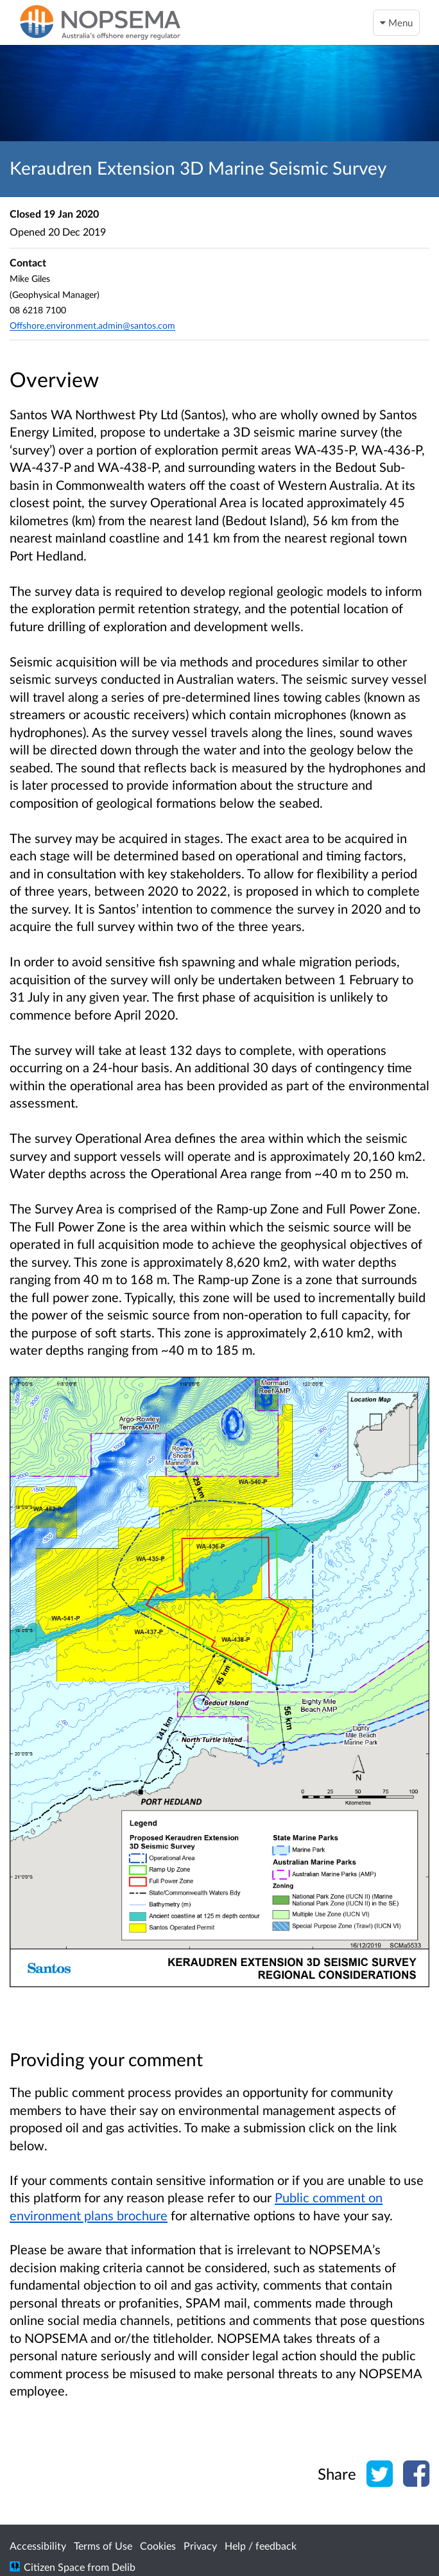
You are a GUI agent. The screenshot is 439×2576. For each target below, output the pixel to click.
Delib (123, 2567)
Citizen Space (54, 2567)
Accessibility (38, 2545)
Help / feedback (261, 2545)
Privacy (200, 2545)
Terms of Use (103, 2545)
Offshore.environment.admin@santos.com (92, 325)
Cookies (158, 2545)
